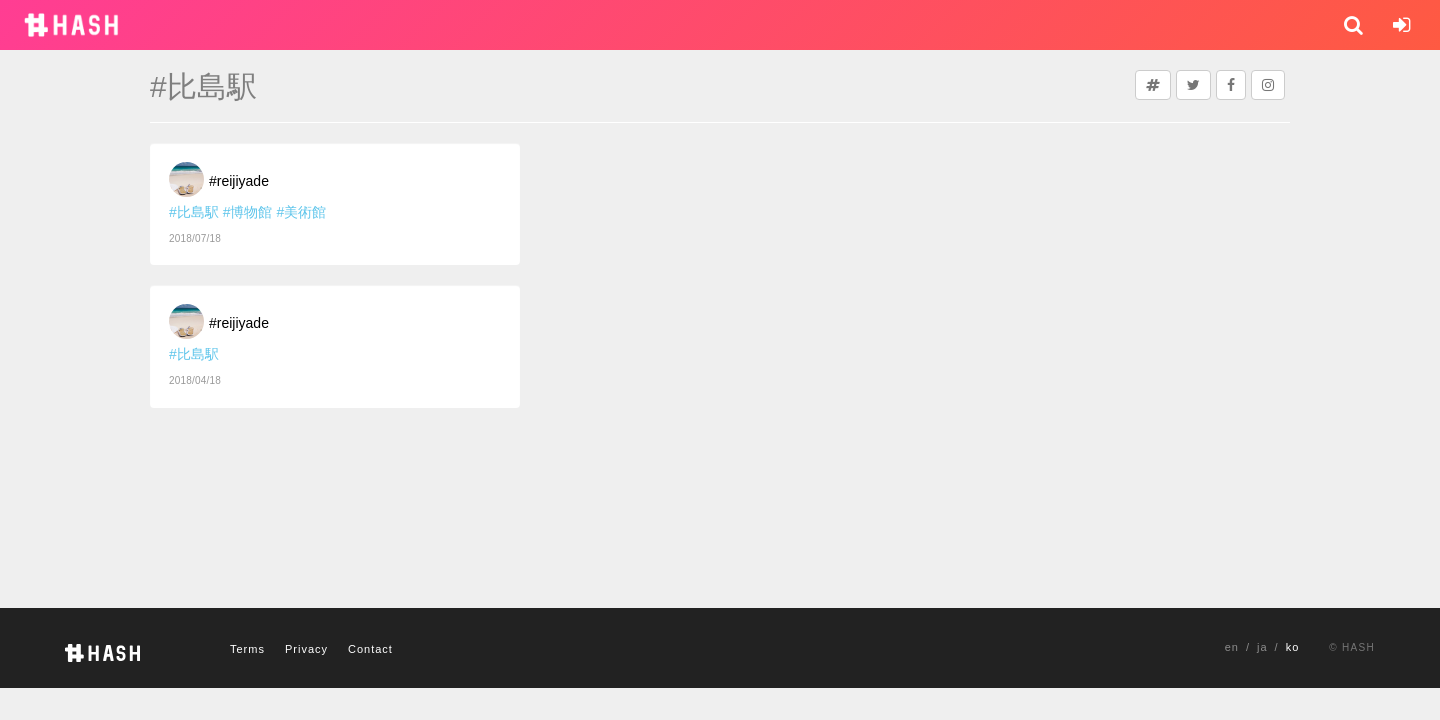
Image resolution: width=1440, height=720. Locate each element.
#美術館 (301, 212)
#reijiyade (239, 181)
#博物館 (248, 212)
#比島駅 (194, 212)
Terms (247, 649)
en (1232, 647)
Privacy (306, 649)
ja (1262, 647)
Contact (370, 649)
